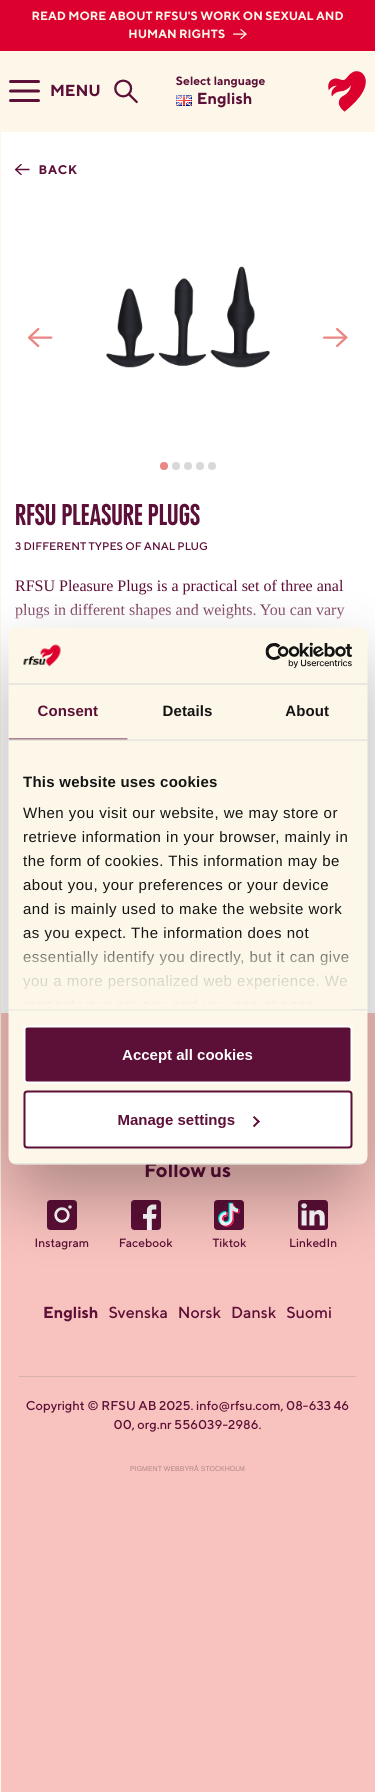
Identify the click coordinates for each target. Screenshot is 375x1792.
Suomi (309, 1314)
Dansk (253, 1314)
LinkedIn (313, 1244)
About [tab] (307, 710)
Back (56, 170)
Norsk (199, 1314)
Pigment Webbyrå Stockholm (187, 1469)
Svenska (137, 1314)
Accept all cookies (187, 1053)
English (70, 1314)
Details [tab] (188, 710)
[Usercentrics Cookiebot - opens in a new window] (267, 656)
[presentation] (40, 337)
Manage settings (188, 1119)
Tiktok (229, 1244)
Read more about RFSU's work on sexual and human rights (187, 26)
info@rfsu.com (238, 1406)
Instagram (62, 1244)
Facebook (146, 1244)
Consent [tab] (67, 710)
